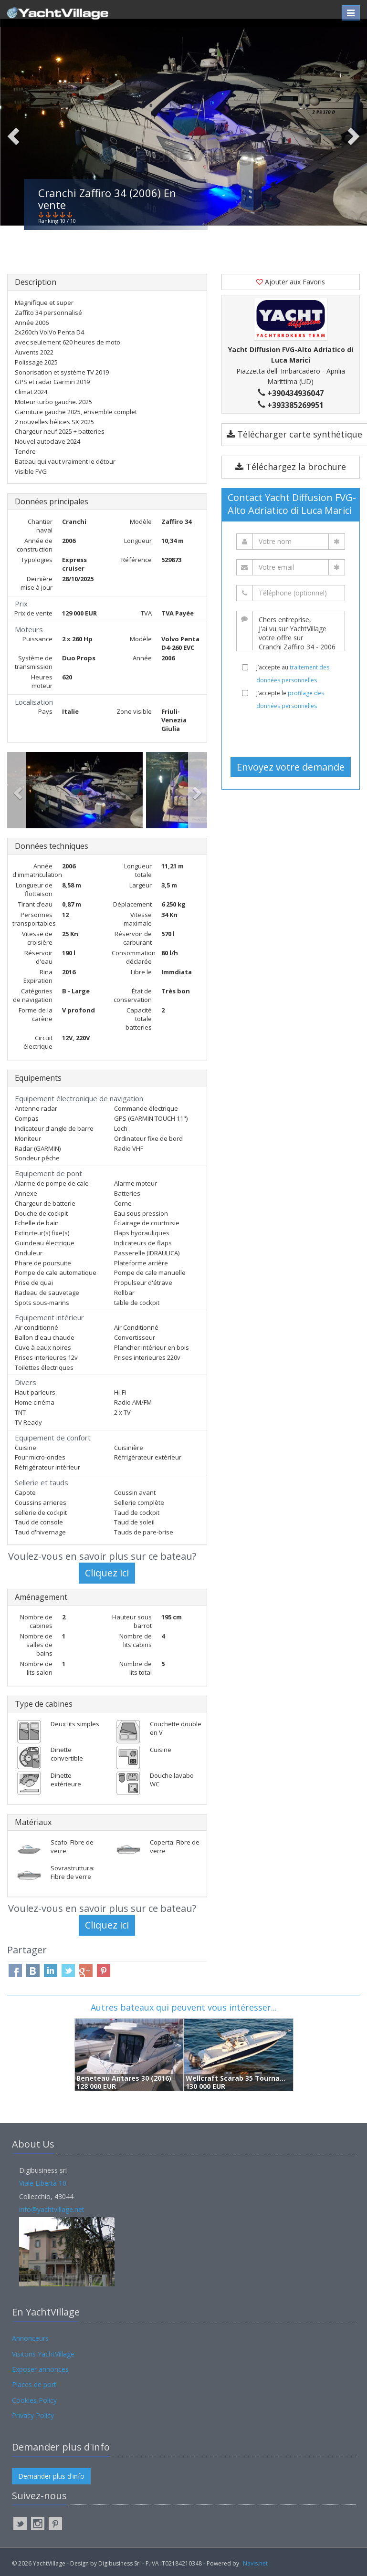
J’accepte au (292, 673)
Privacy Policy (33, 2415)
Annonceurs (30, 2338)
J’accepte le (290, 699)
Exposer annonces (40, 2369)
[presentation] (294, 733)
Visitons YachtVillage (43, 2353)
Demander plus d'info (51, 2476)
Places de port (34, 2384)
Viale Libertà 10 (42, 2183)
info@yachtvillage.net (51, 2209)
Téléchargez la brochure (290, 466)
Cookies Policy (34, 2400)
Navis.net (255, 2563)
